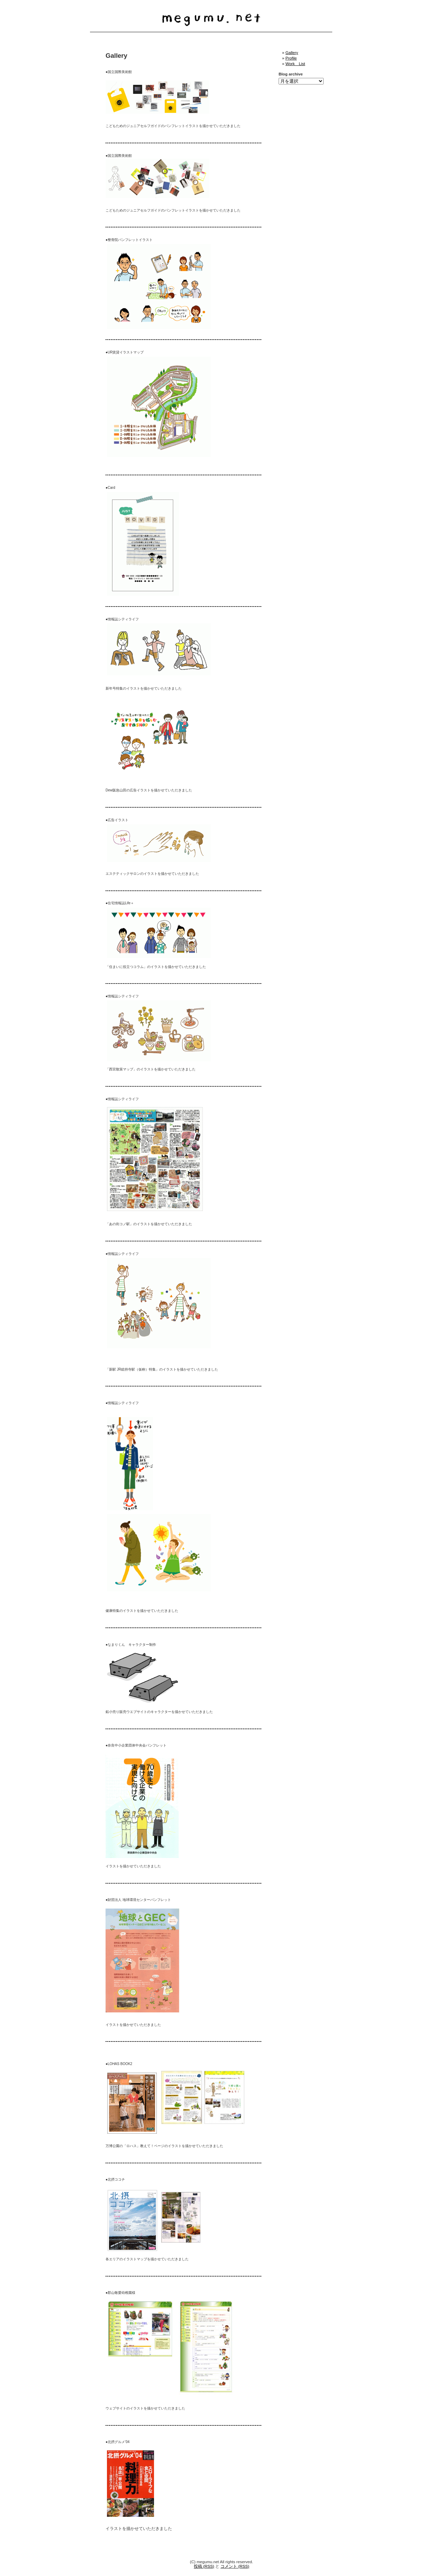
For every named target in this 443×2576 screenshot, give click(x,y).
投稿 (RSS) (204, 2566)
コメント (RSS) (234, 2566)
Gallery (292, 52)
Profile (291, 58)
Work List (295, 63)
